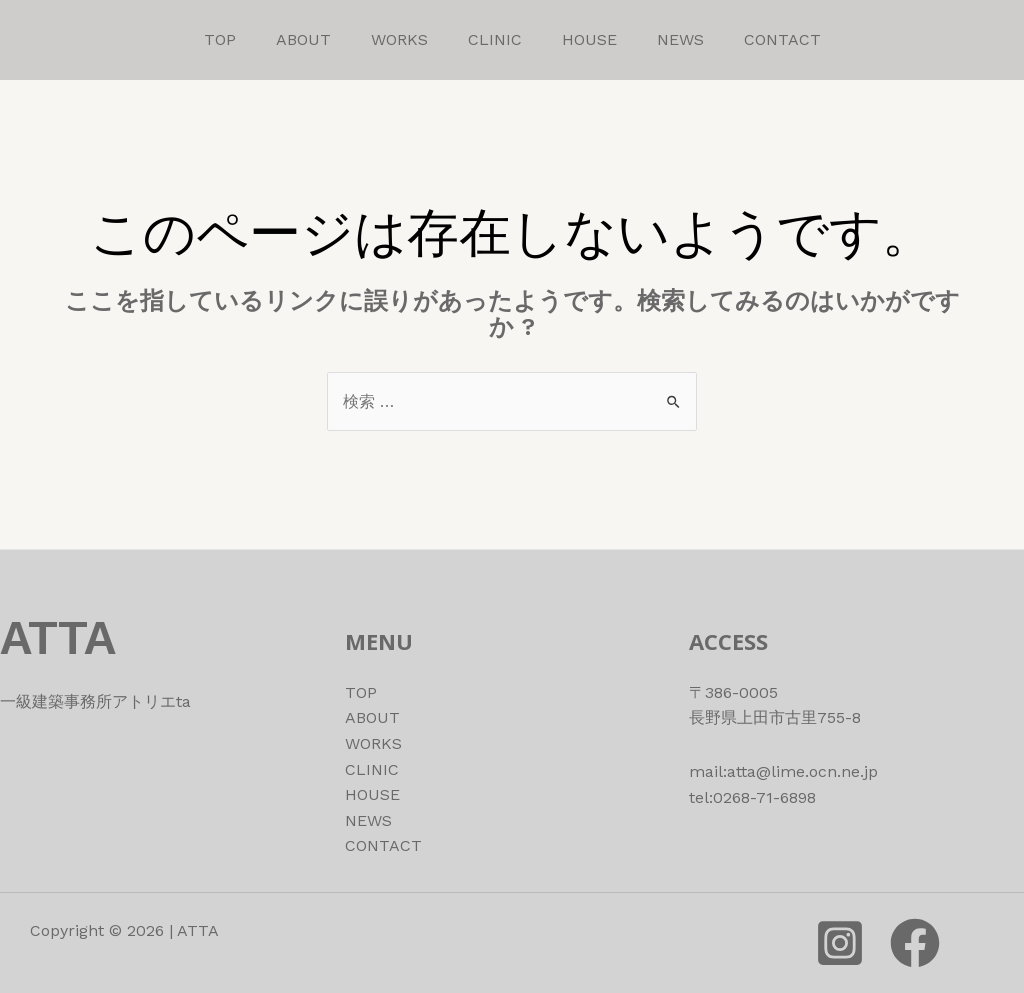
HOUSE (589, 39)
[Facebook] (915, 943)
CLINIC (495, 39)
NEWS (680, 39)
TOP (220, 39)
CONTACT (782, 39)
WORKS (399, 39)
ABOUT (303, 39)
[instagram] (840, 943)
